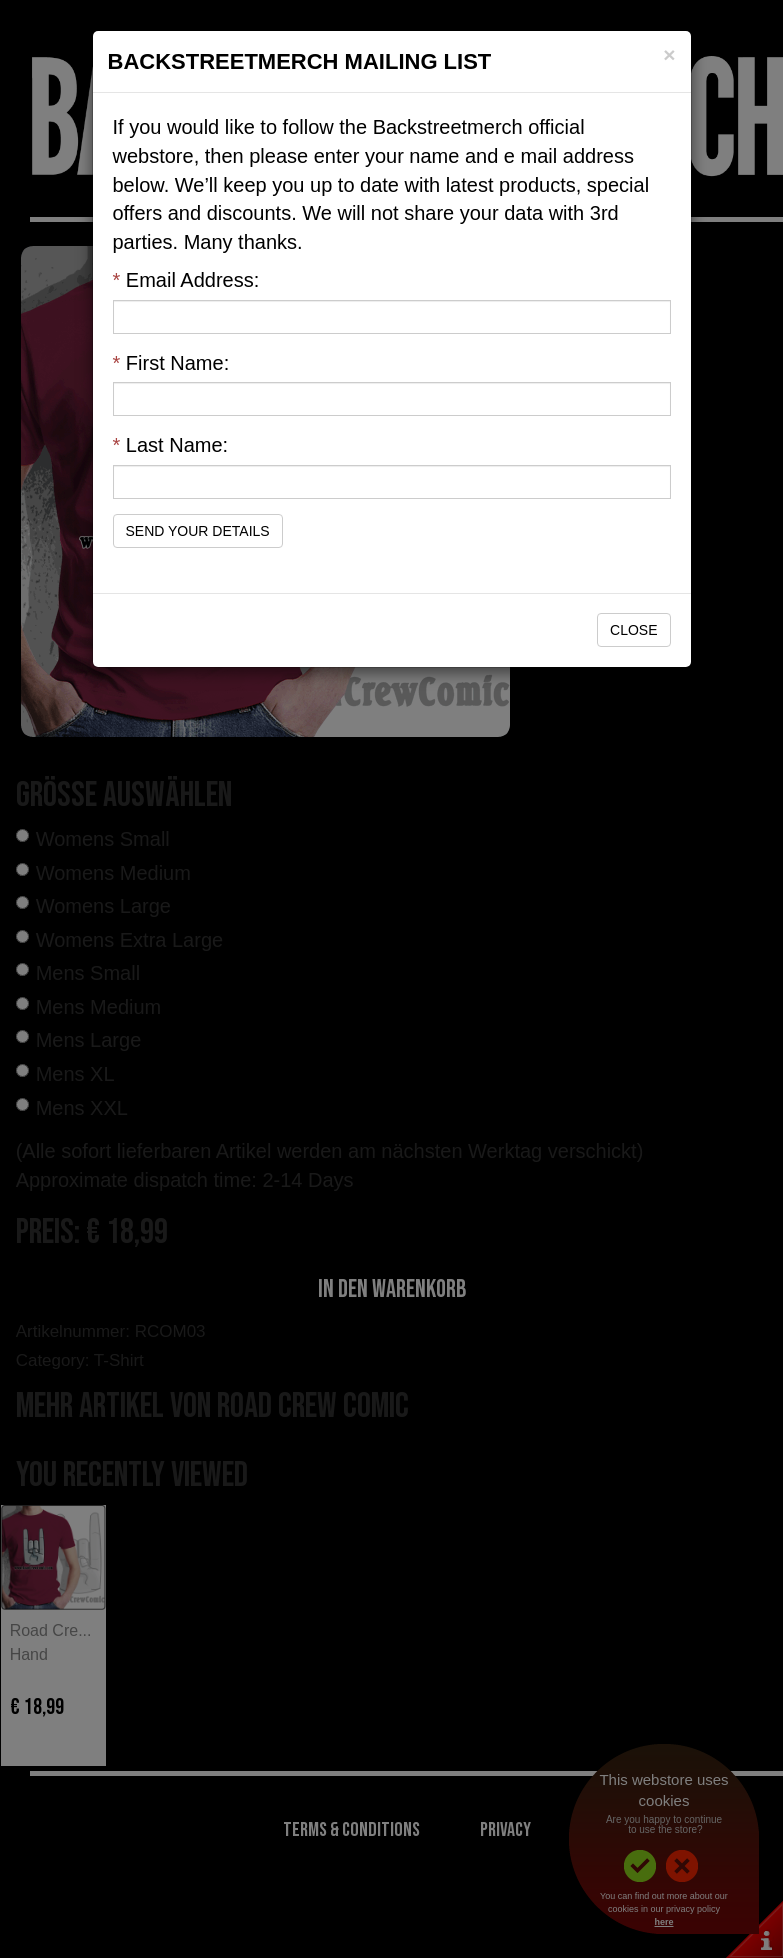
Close (633, 630)
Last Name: (171, 445)
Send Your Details (198, 531)
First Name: (171, 363)
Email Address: (186, 280)
